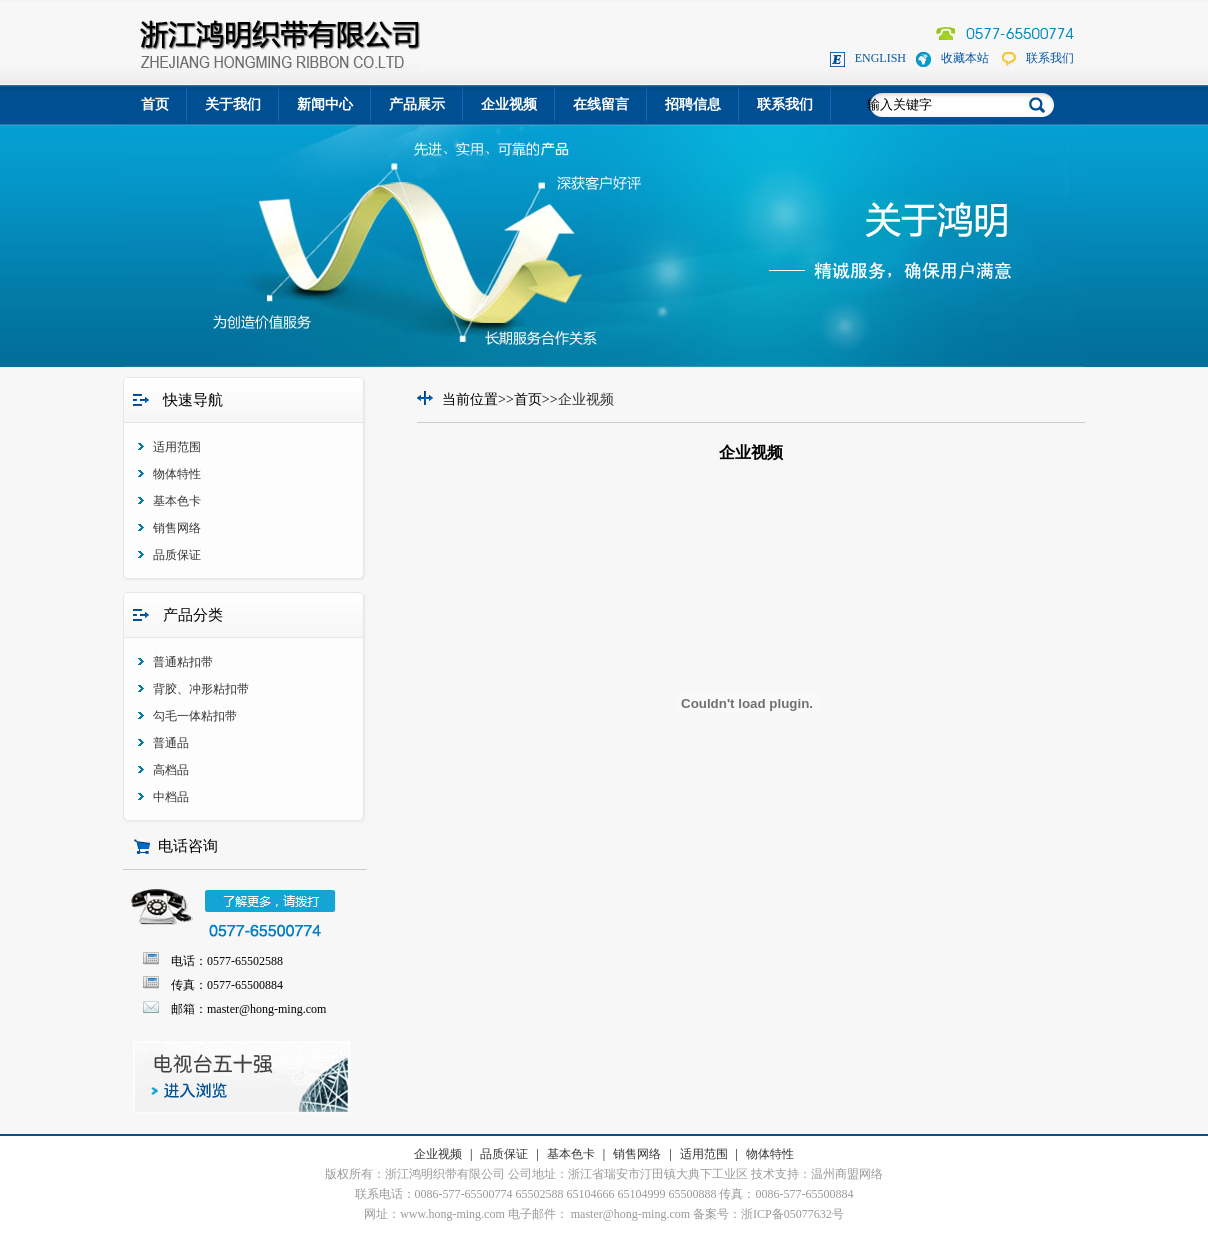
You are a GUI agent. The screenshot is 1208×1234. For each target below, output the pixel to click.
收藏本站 (965, 58)
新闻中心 (325, 104)
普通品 (171, 743)
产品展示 (417, 104)
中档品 (171, 797)
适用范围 (177, 447)
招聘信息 (693, 104)
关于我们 (233, 104)
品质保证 (177, 555)
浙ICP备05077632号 (792, 1214)
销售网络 (177, 528)
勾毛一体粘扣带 (195, 716)
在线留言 (601, 104)
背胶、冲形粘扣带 (201, 689)
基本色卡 (177, 501)
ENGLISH (880, 58)
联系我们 (1050, 58)
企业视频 (509, 104)
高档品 (171, 770)
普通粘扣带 (183, 662)
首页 (155, 104)
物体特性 (177, 474)
